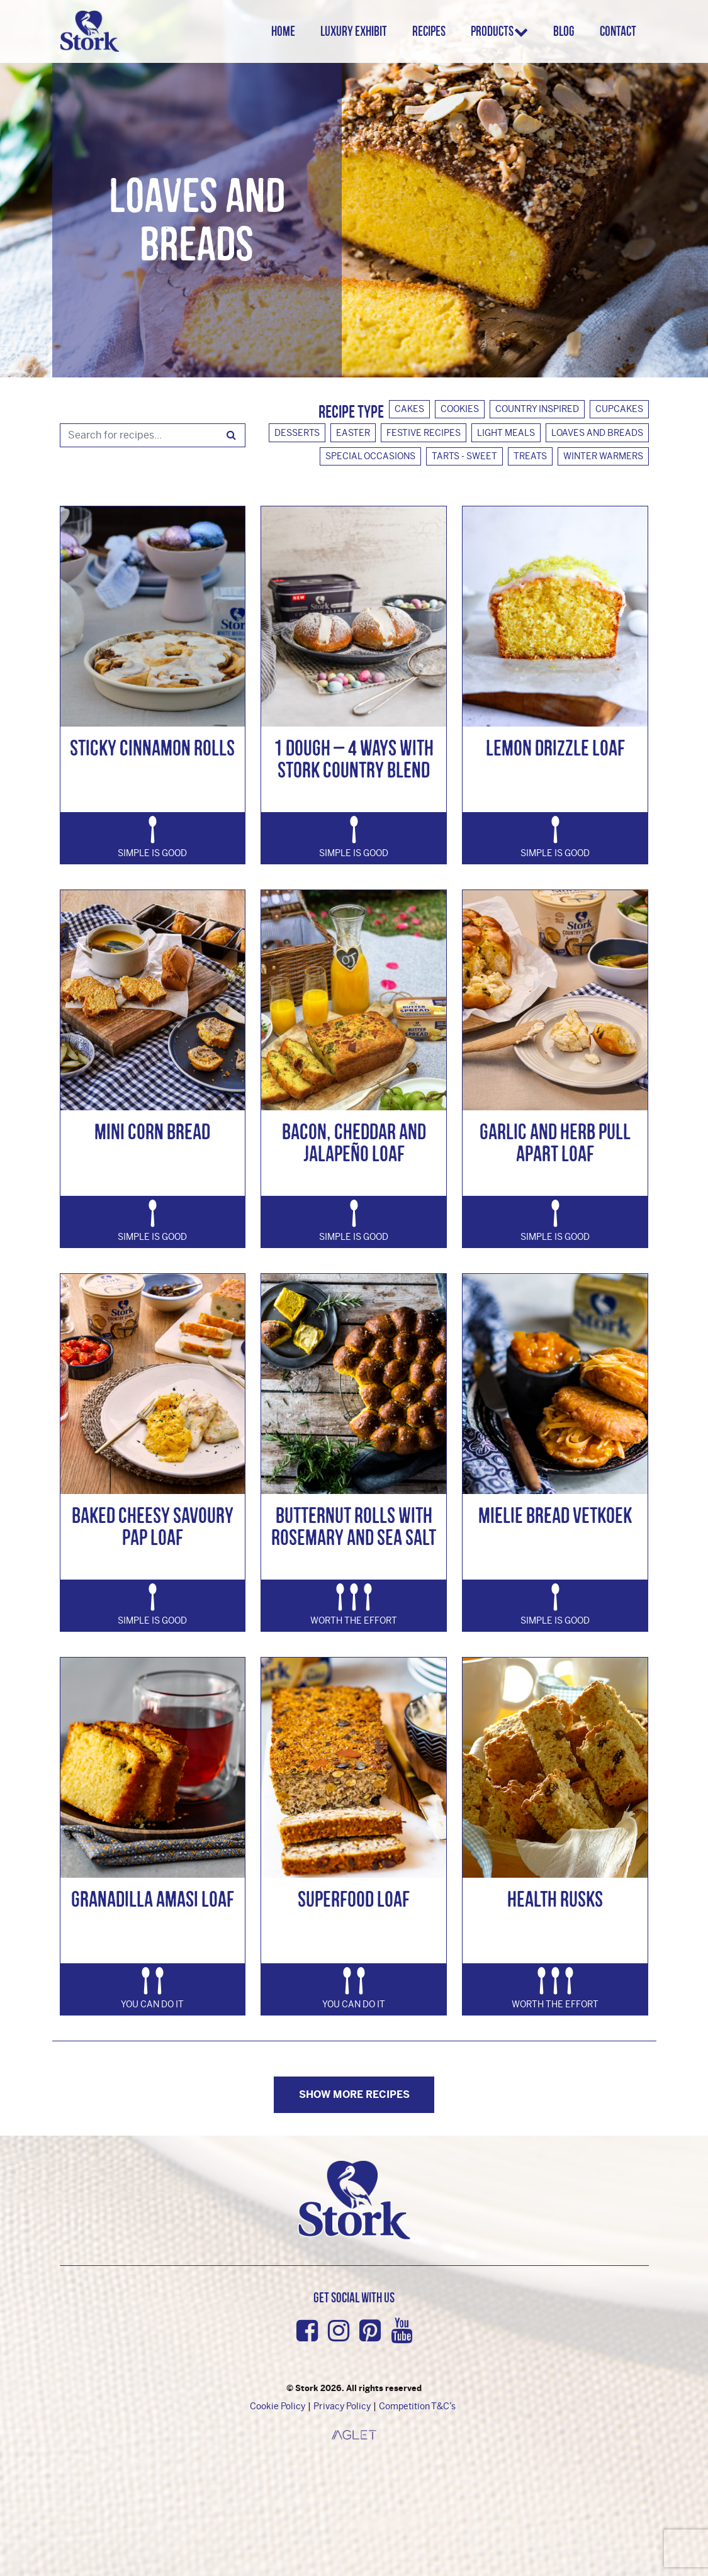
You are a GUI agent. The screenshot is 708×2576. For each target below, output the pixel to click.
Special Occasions (370, 456)
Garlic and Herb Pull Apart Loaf (555, 1142)
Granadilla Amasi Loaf (152, 1899)
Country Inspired (537, 409)
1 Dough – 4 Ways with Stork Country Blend (354, 758)
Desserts (297, 433)
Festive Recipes (423, 433)
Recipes (434, 31)
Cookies (460, 409)
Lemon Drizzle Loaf (555, 747)
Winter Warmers (603, 456)
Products (497, 31)
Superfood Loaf (354, 1899)
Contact (618, 31)
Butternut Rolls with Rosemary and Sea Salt (353, 1526)
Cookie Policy (277, 2405)
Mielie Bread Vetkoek (555, 1515)
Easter (353, 433)
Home (288, 31)
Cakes (409, 409)
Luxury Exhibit (358, 31)
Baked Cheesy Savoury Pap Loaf (152, 1526)
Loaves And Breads (597, 433)
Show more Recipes (354, 2094)
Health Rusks (555, 1899)
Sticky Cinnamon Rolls (152, 747)
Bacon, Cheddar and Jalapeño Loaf (354, 1142)
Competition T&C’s (417, 2405)
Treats (530, 456)
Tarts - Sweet (464, 456)
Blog (564, 31)
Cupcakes (619, 409)
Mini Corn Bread (152, 1131)
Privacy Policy (342, 2405)
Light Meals (506, 433)
